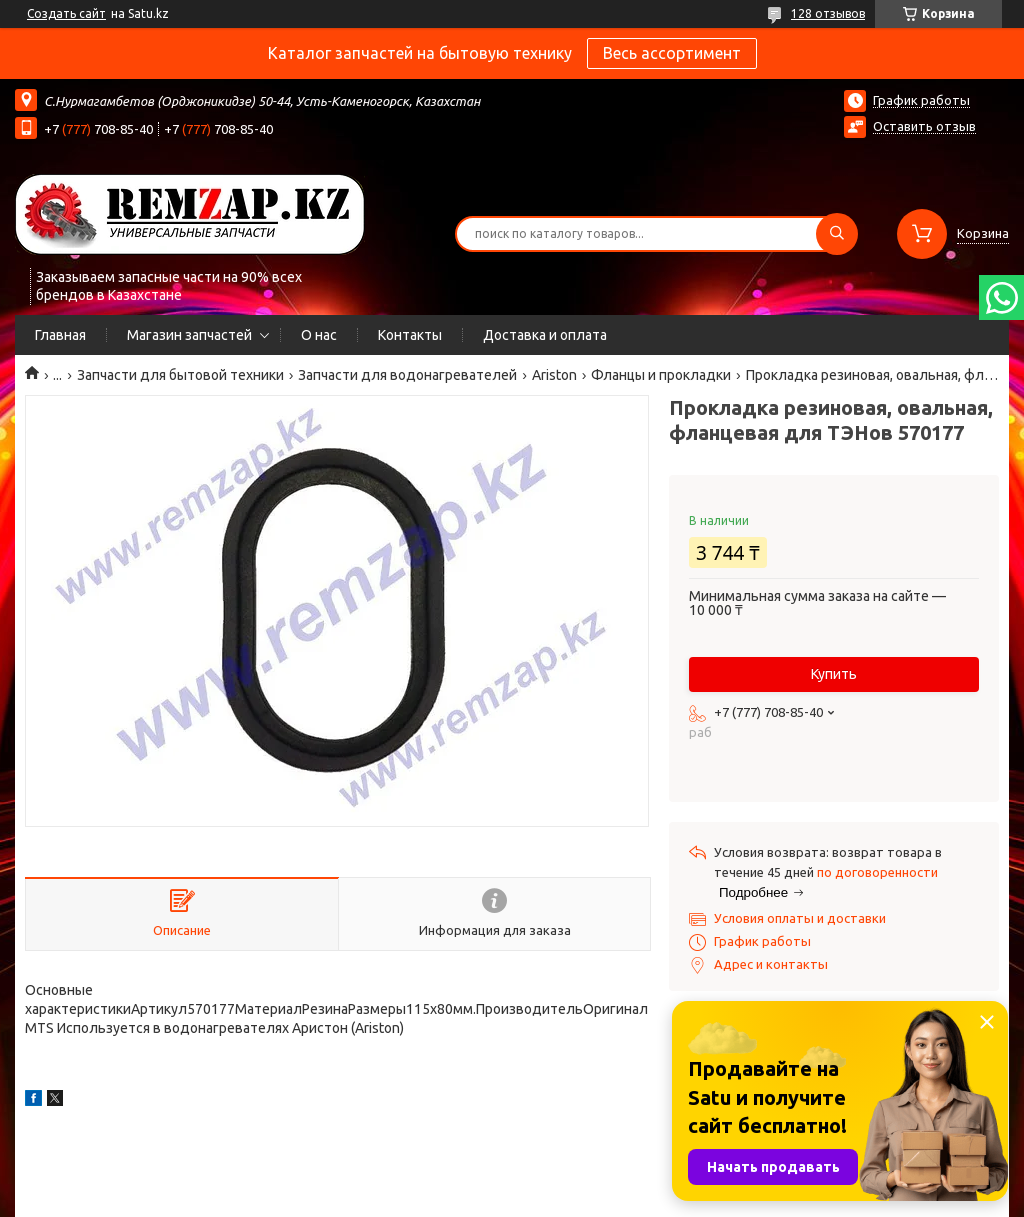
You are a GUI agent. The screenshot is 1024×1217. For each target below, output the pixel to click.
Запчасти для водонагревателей (407, 375)
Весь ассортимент (672, 53)
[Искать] (837, 234)
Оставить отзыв (924, 126)
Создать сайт (66, 13)
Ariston (554, 375)
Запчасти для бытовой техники (180, 375)
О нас (319, 335)
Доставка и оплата (545, 335)
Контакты (410, 335)
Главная (60, 335)
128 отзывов (828, 13)
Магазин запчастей (189, 335)
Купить (834, 674)
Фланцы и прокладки (661, 375)
